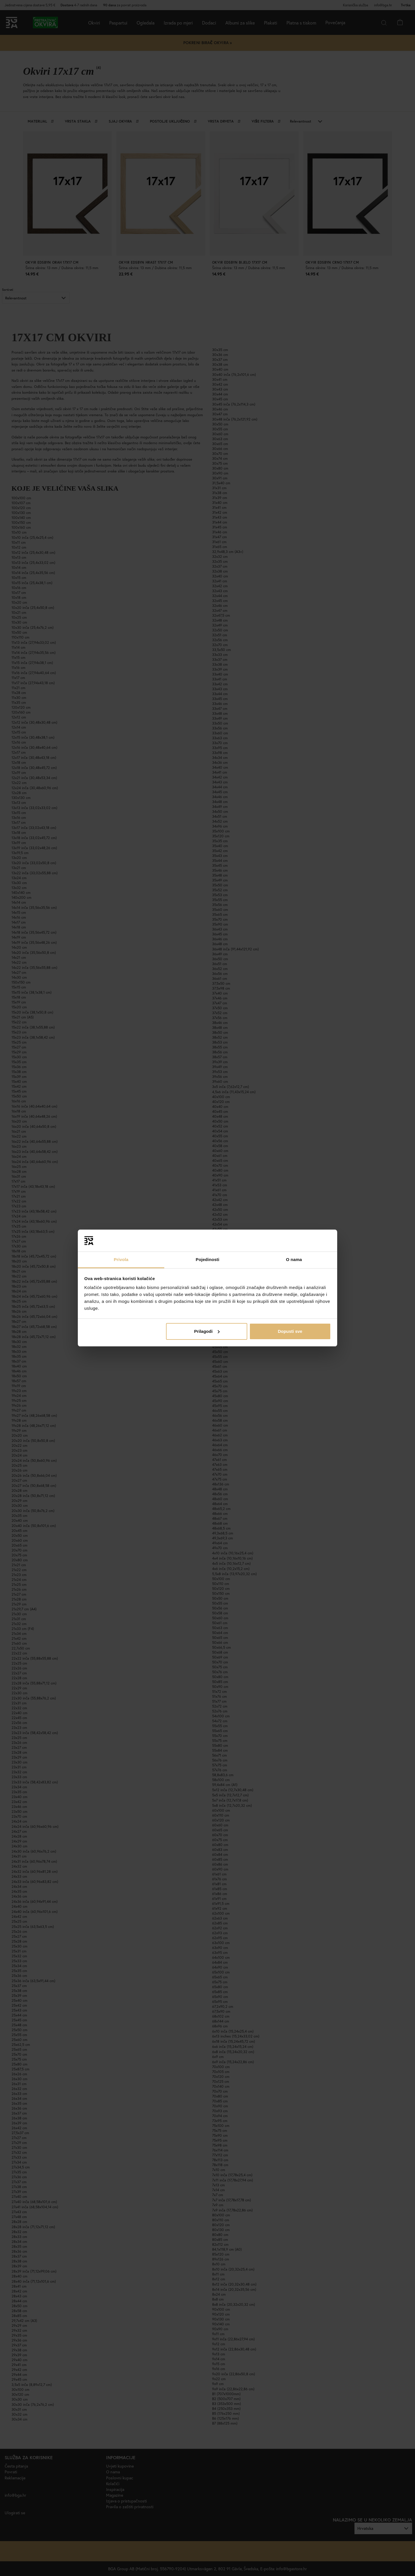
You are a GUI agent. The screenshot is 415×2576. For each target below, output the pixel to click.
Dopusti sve (290, 1331)
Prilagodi (206, 1331)
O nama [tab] (294, 1259)
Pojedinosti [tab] (207, 1259)
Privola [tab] (121, 1259)
